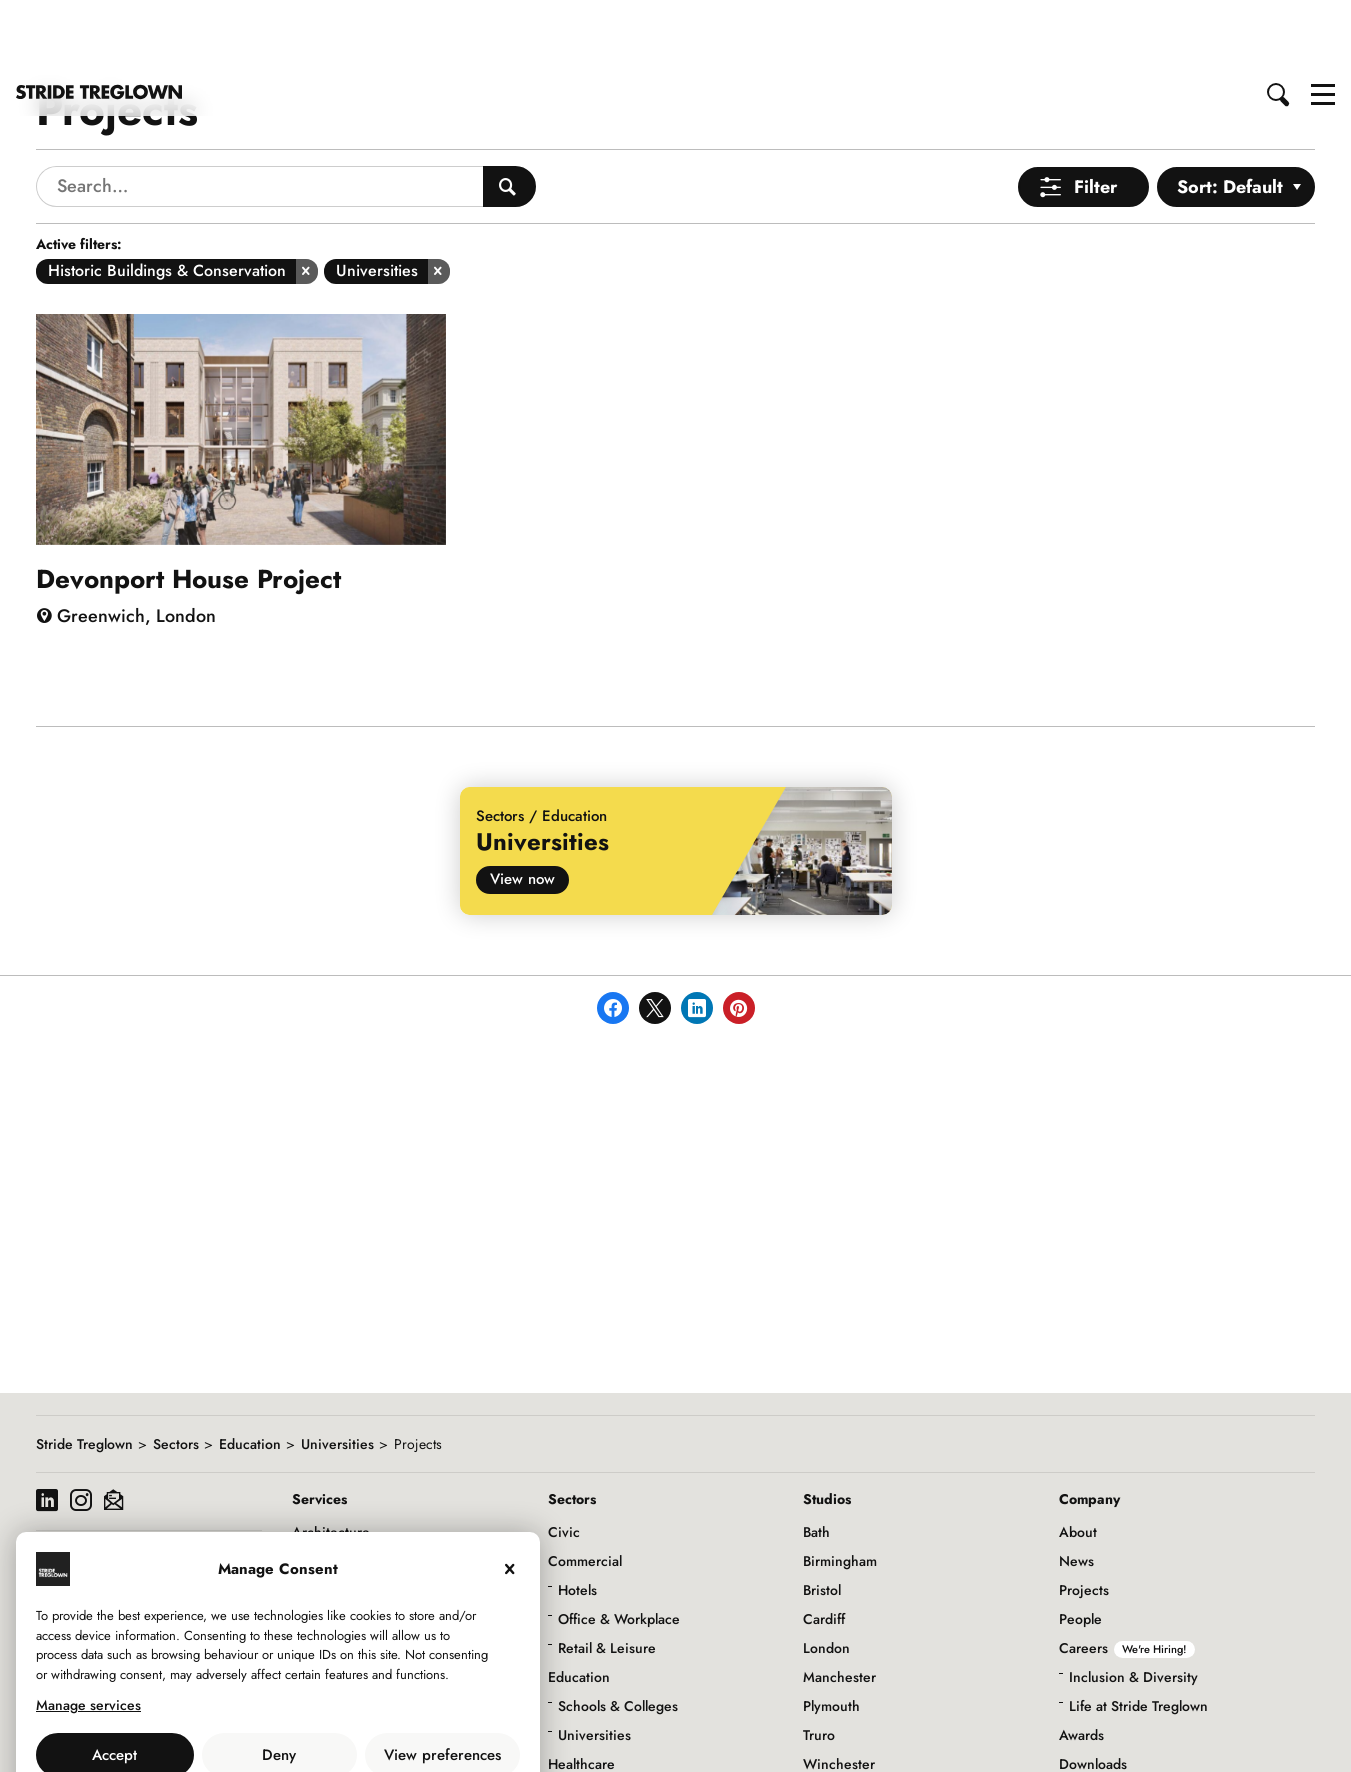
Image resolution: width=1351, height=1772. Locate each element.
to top (1316, 1740)
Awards (1081, 1664)
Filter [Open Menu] (1095, 116)
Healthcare (581, 1693)
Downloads (1093, 1693)
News (1076, 1490)
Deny (279, 1684)
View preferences (442, 1684)
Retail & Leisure (607, 1577)
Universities (337, 1373)
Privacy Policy (333, 1728)
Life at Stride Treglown (1138, 1635)
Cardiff (824, 1548)
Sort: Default (1230, 116)
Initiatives (1089, 1751)
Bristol (822, 1519)
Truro (819, 1664)
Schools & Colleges (618, 1635)
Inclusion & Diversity (1133, 1606)
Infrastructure (589, 1722)
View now (522, 808)
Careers (1127, 1577)
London (826, 1577)
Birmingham (840, 1490)
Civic (564, 1461)
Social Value (1097, 1722)
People (1080, 1548)
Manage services (88, 1634)
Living (567, 1751)
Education (250, 1373)
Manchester (839, 1606)
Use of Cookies (227, 1728)
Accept (114, 1684)
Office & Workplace (619, 1548)
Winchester (839, 1693)
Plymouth (831, 1635)
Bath (816, 1461)
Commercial (585, 1490)
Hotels (577, 1519)
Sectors (176, 1373)
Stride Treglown (84, 1373)
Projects (1084, 1519)
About (1078, 1461)
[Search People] (509, 115)
